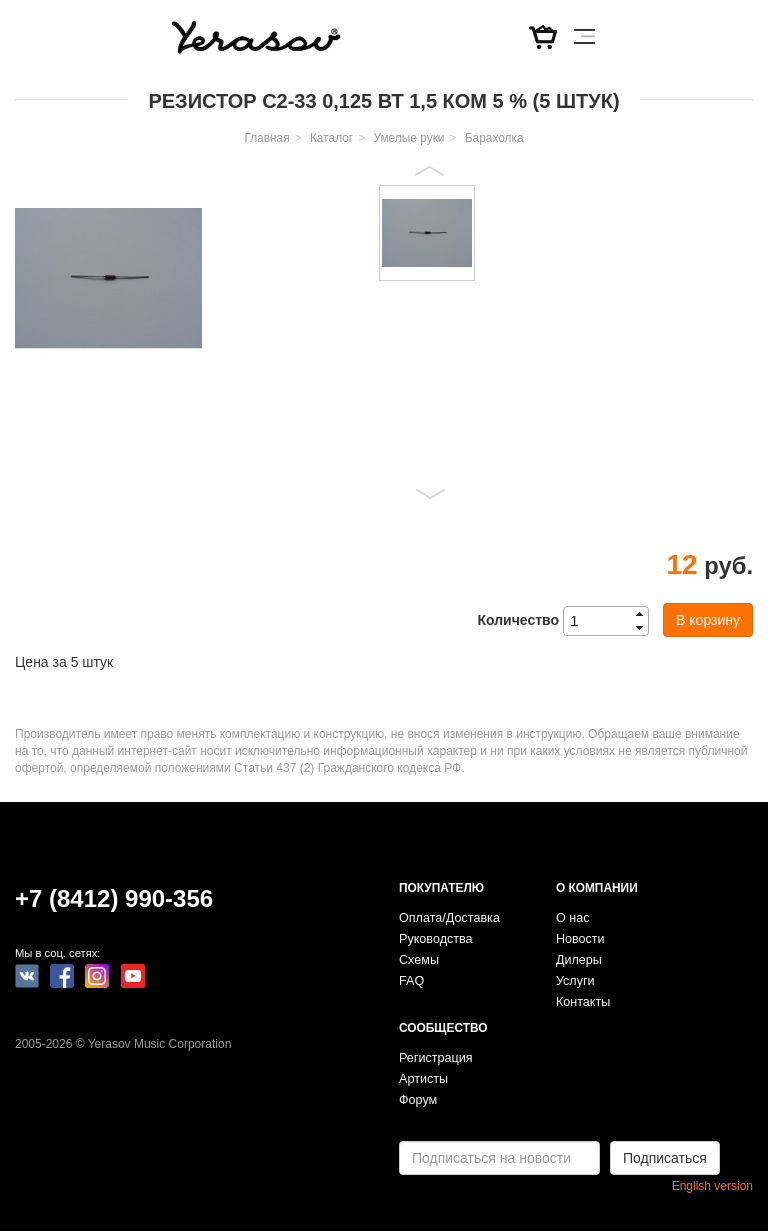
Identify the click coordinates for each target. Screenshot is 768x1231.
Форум (418, 1100)
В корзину (708, 620)
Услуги (575, 981)
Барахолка (494, 138)
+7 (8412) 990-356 (114, 898)
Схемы (419, 960)
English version (712, 1186)
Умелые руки (408, 138)
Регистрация (436, 1058)
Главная (266, 138)
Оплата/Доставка (449, 918)
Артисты (423, 1079)
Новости (580, 939)
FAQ (411, 981)
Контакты (583, 1002)
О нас (573, 918)
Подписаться (665, 1158)
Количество (518, 620)
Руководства (436, 939)
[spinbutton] (612, 621)
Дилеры (579, 960)
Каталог (331, 138)
